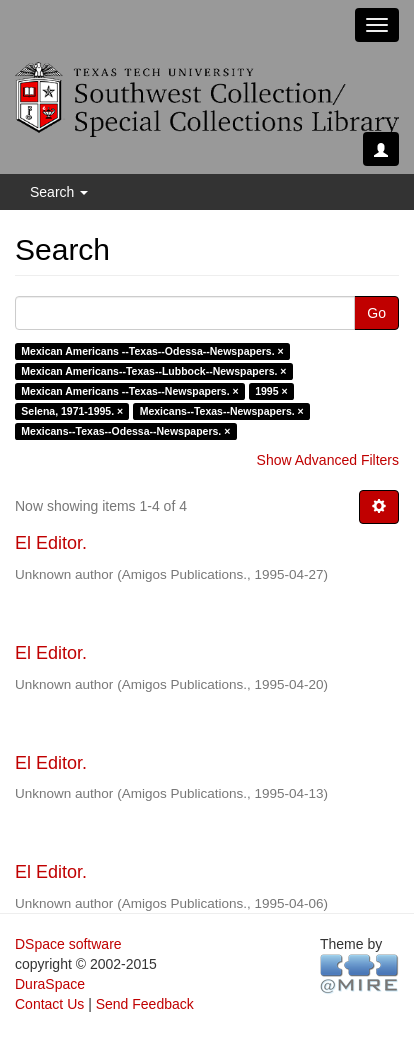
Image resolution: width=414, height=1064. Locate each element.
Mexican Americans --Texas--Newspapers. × (129, 391)
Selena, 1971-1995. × (72, 411)
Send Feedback (145, 1004)
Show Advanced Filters (328, 460)
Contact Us (49, 1004)
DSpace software (68, 944)
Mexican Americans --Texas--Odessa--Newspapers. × (152, 351)
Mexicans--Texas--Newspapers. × (222, 411)
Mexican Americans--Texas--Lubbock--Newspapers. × (153, 371)
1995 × (271, 391)
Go (376, 313)
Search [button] (59, 192)
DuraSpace (50, 984)
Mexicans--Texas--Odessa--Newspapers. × (125, 431)
